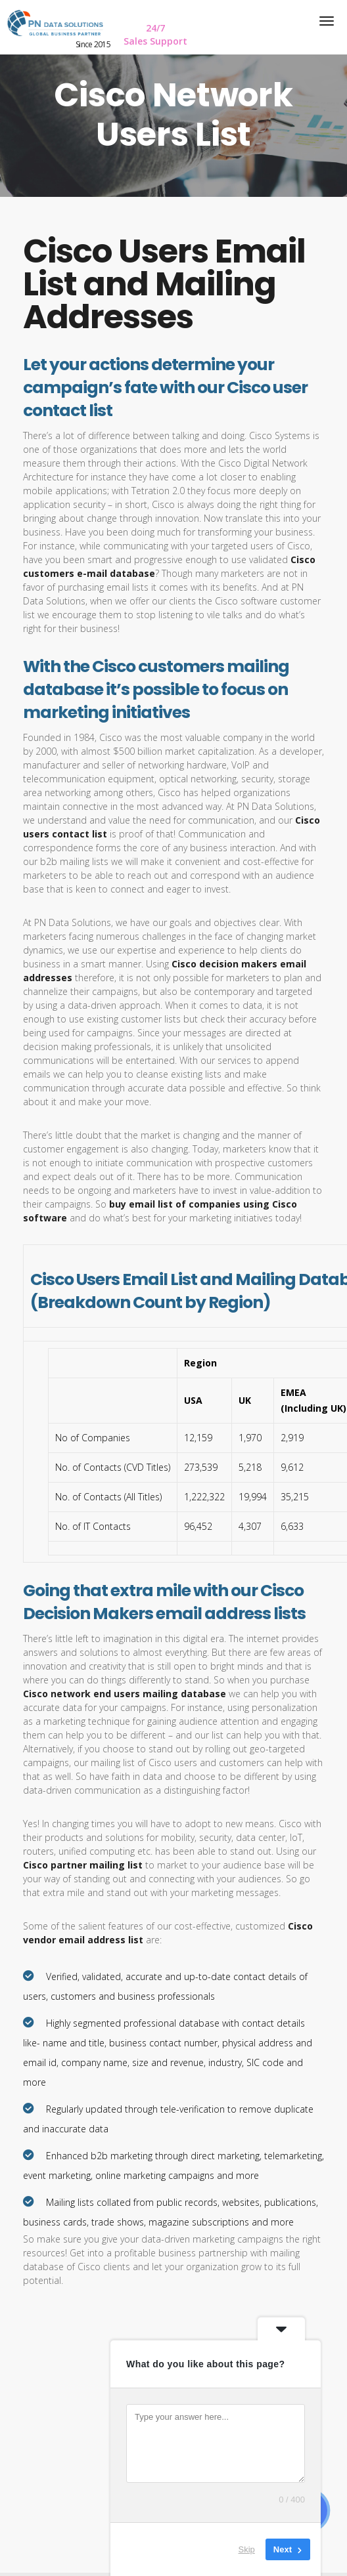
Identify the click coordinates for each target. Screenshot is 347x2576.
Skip (247, 2549)
